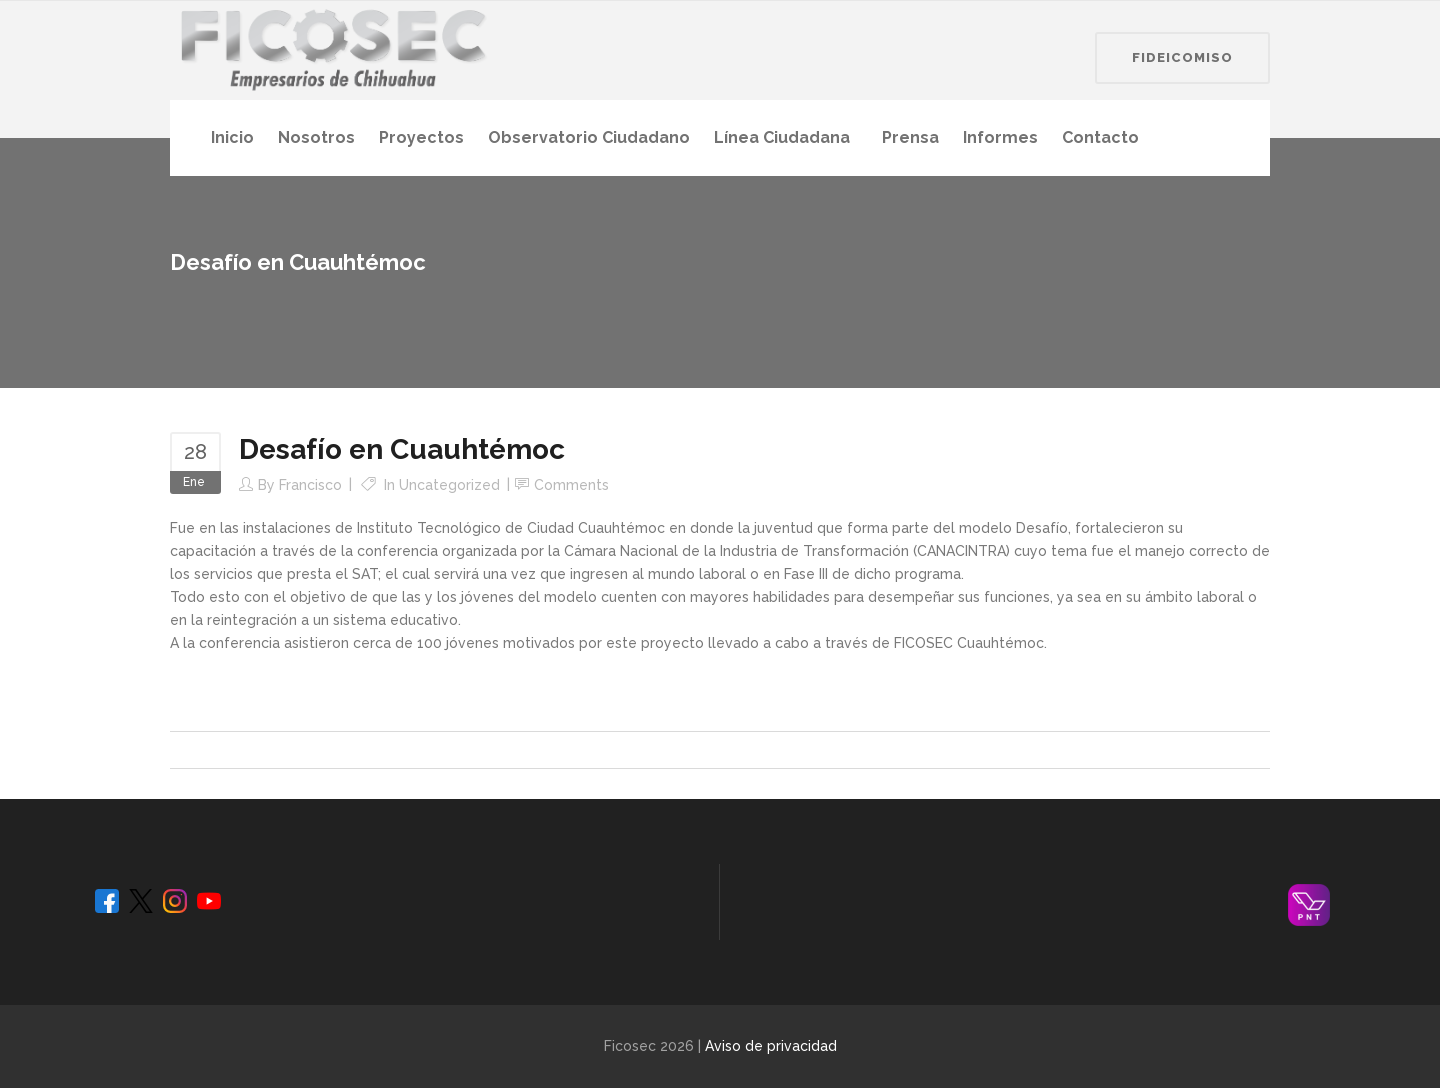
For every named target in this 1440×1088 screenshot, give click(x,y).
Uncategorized (449, 485)
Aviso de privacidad (771, 1046)
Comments (571, 485)
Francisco (310, 485)
